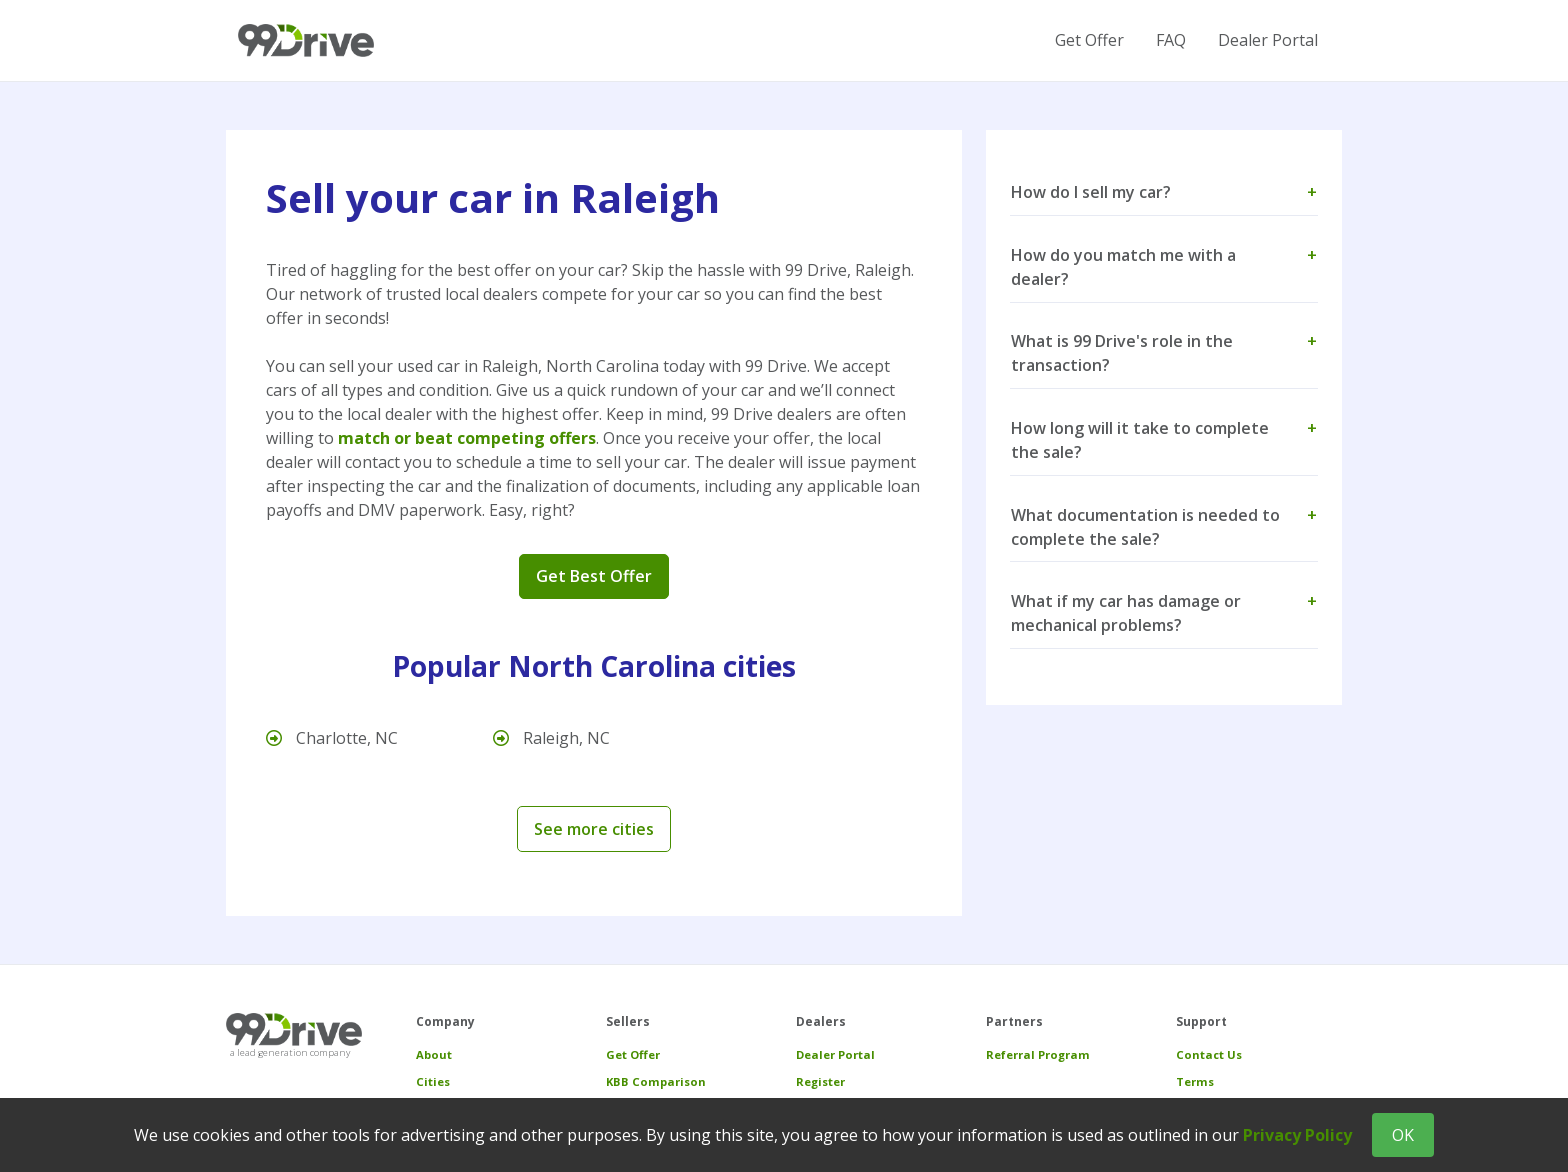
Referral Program (1038, 1054)
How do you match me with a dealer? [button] (1164, 267)
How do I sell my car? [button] (1164, 192)
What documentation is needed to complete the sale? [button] (1164, 527)
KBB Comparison (656, 1081)
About (434, 1054)
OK (1403, 1135)
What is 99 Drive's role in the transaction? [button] (1164, 353)
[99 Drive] (306, 40)
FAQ (1171, 40)
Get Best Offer (594, 576)
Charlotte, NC (332, 738)
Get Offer (1089, 40)
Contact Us (1209, 1054)
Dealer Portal (1268, 40)
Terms (1195, 1081)
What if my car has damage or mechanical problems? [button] (1164, 613)
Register (820, 1081)
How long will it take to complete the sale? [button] (1164, 440)
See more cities (594, 829)
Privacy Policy (1297, 1135)
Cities (433, 1081)
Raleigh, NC (551, 738)
